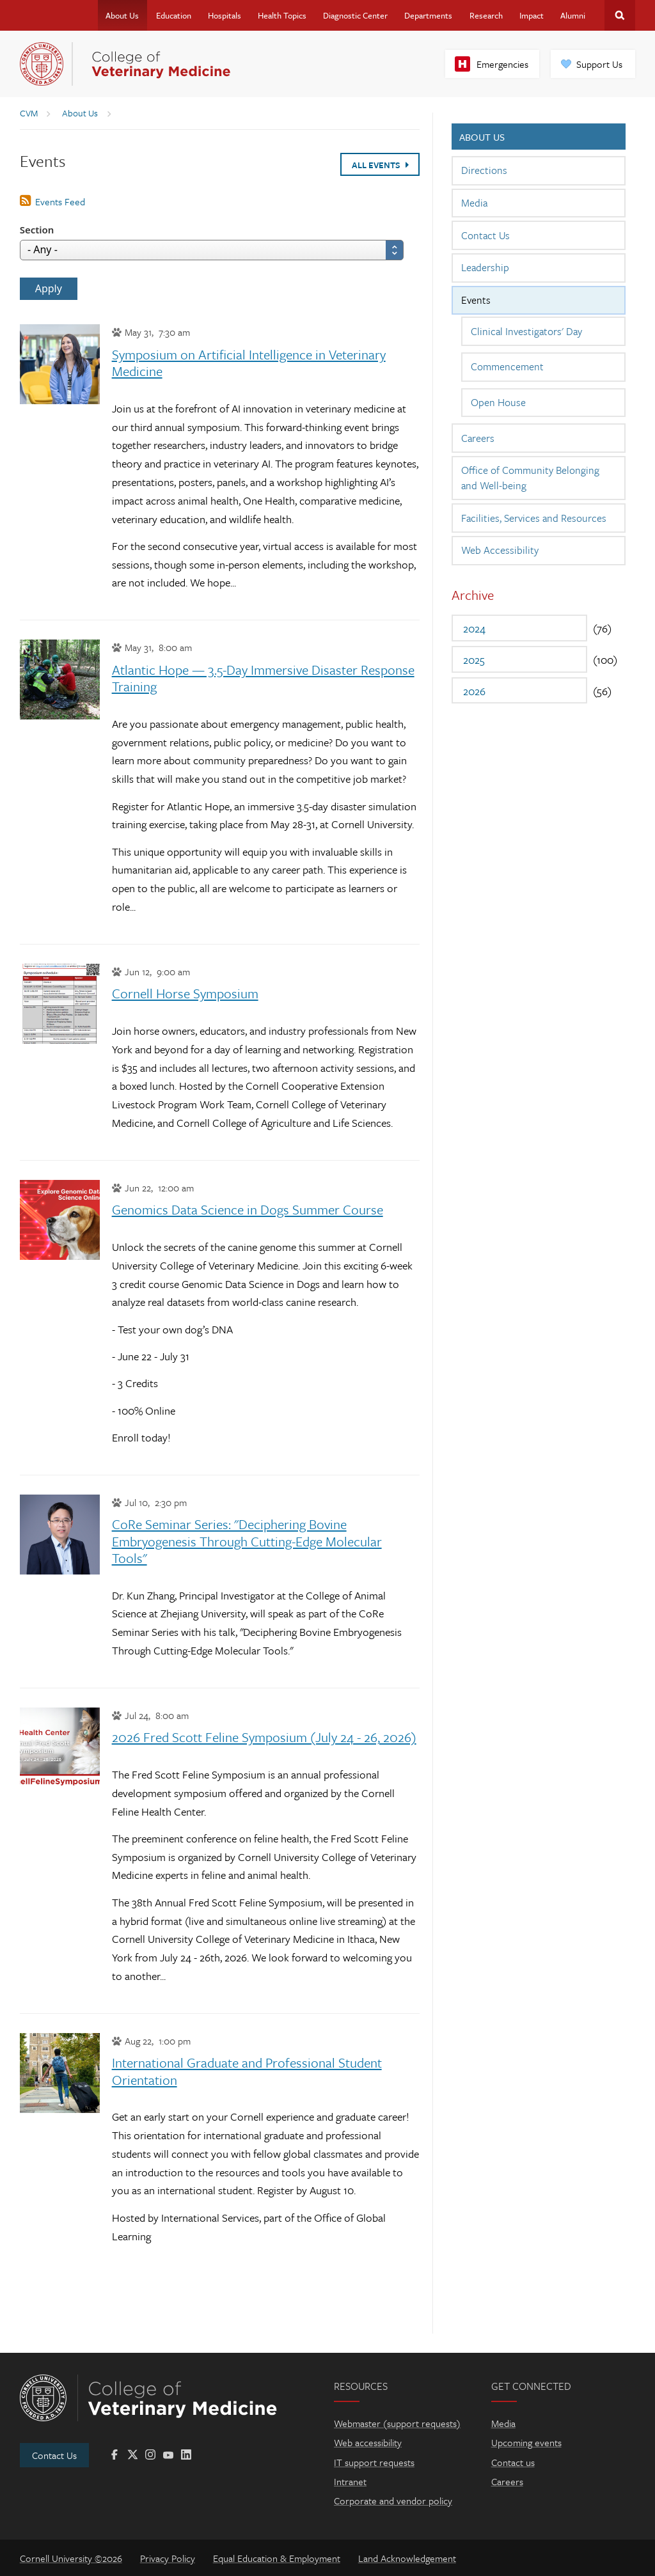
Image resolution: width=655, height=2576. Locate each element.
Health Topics (282, 15)
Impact (531, 15)
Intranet (350, 2481)
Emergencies (502, 64)
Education (173, 15)
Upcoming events (526, 2442)
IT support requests (374, 2462)
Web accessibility (368, 2442)
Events (476, 300)
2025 (474, 660)
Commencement (507, 366)
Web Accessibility (500, 550)
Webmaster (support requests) (397, 2423)
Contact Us (485, 235)
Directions (484, 170)
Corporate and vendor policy (393, 2501)
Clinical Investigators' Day (526, 331)
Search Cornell (619, 15)
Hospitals (224, 15)
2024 (474, 628)
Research (486, 15)
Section (37, 229)
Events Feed (60, 201)
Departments (428, 15)
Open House (498, 402)
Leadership (485, 267)
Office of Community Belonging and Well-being (530, 477)
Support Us (599, 64)
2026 (474, 691)
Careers (477, 438)
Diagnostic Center (355, 15)
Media (474, 202)
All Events (380, 165)
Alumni (572, 15)
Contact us (513, 2462)
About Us (122, 15)
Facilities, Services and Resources (533, 518)
